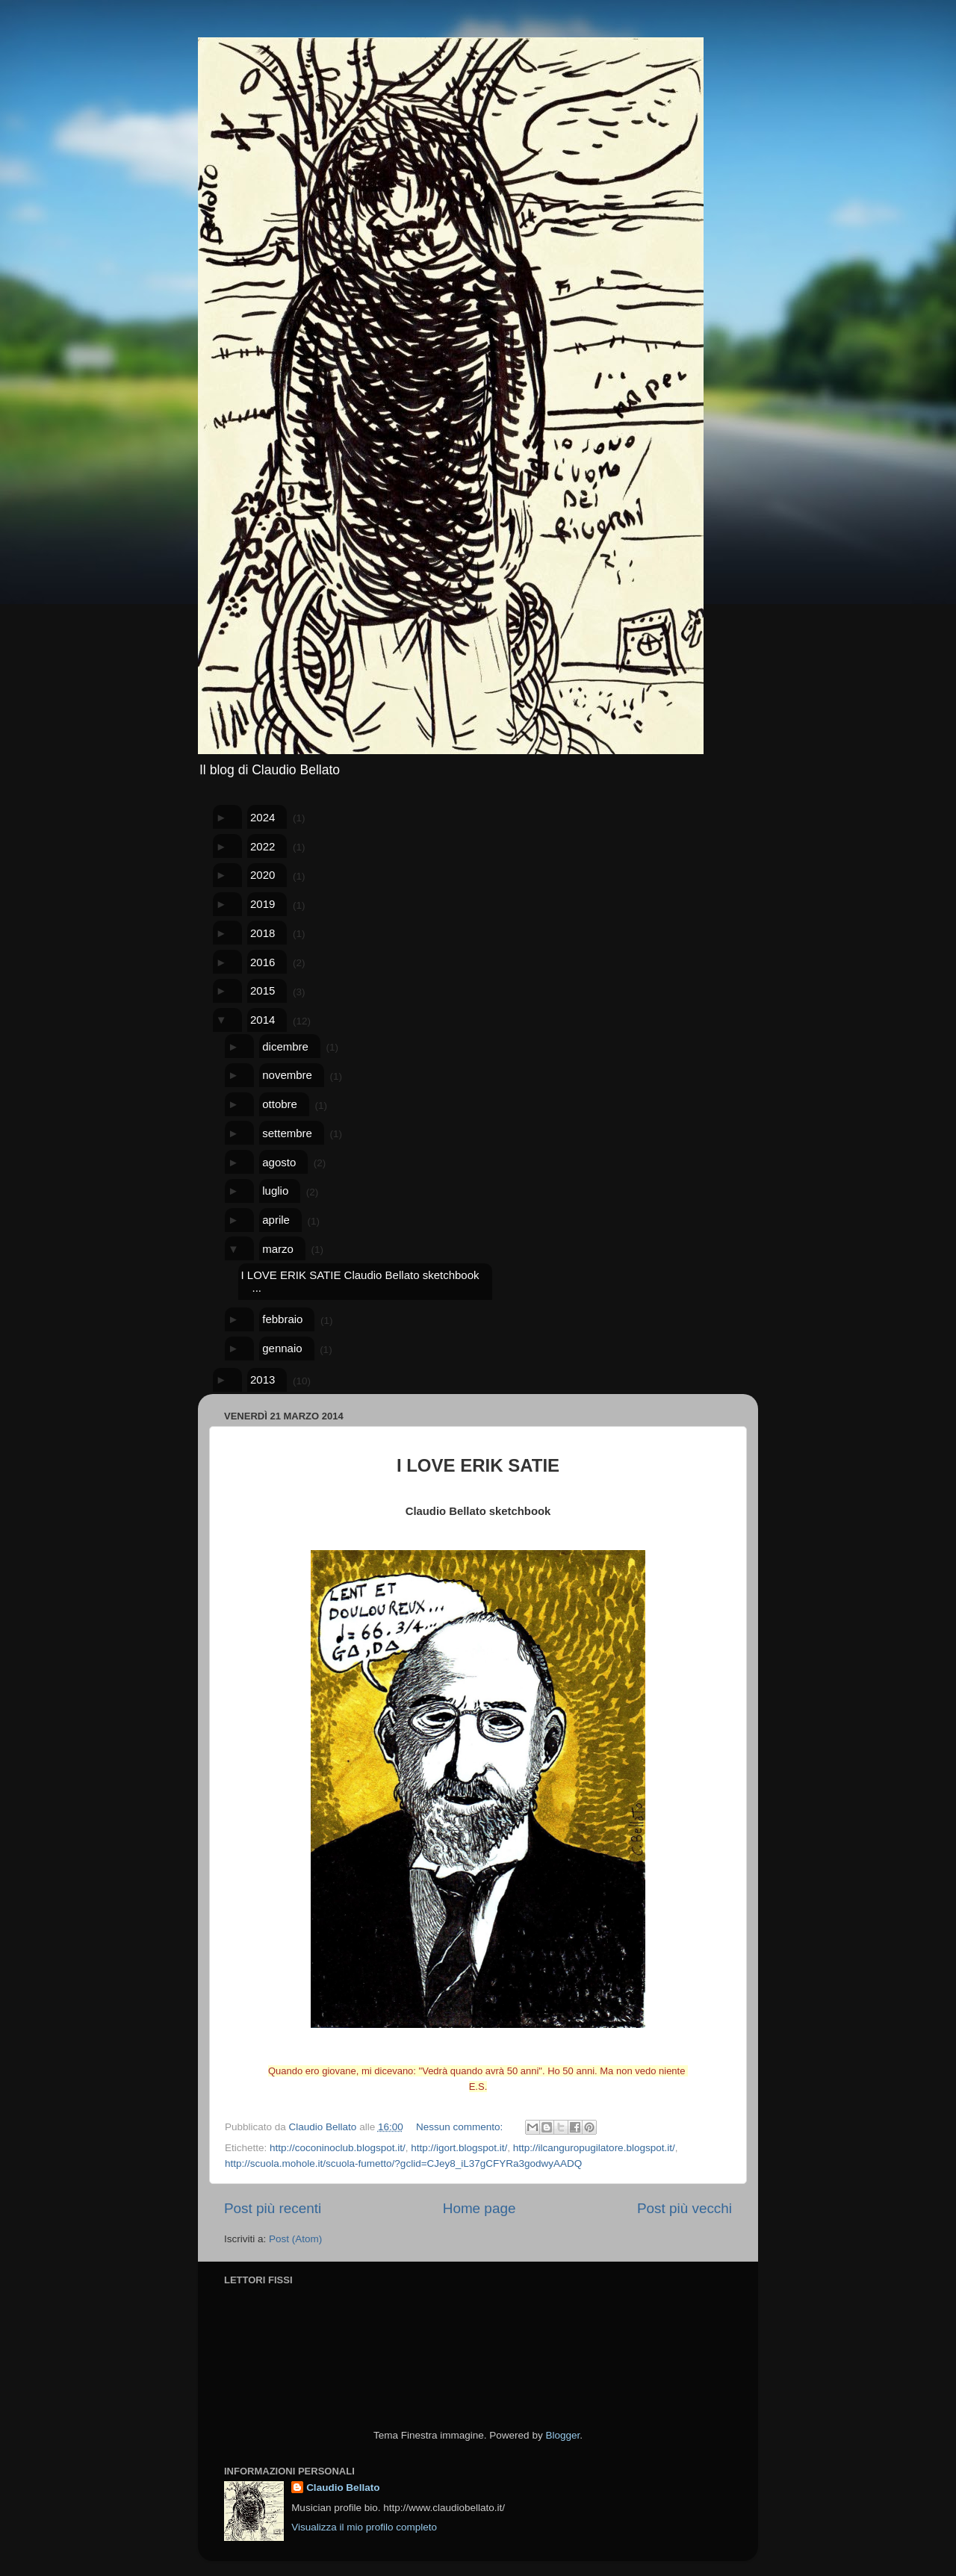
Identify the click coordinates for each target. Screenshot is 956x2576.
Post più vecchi (684, 2208)
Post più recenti (272, 2208)
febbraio (282, 1319)
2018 (262, 933)
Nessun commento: (461, 2126)
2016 (262, 962)
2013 (262, 1379)
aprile (276, 1219)
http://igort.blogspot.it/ (459, 2147)
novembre (287, 1074)
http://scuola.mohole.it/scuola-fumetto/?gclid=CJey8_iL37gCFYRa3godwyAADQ (403, 2163)
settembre (287, 1133)
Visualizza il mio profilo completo (364, 2527)
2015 (262, 990)
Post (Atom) (295, 2238)
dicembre (285, 1046)
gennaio (282, 1348)
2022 (262, 846)
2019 (262, 903)
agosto (279, 1162)
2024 (262, 817)
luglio (275, 1190)
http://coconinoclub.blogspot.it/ (338, 2147)
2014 (262, 1019)
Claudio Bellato (342, 2487)
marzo (278, 1248)
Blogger (562, 2435)
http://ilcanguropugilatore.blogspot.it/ (594, 2147)
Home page (479, 2208)
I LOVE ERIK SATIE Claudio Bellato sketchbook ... (359, 1281)
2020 (262, 874)
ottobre (279, 1104)
